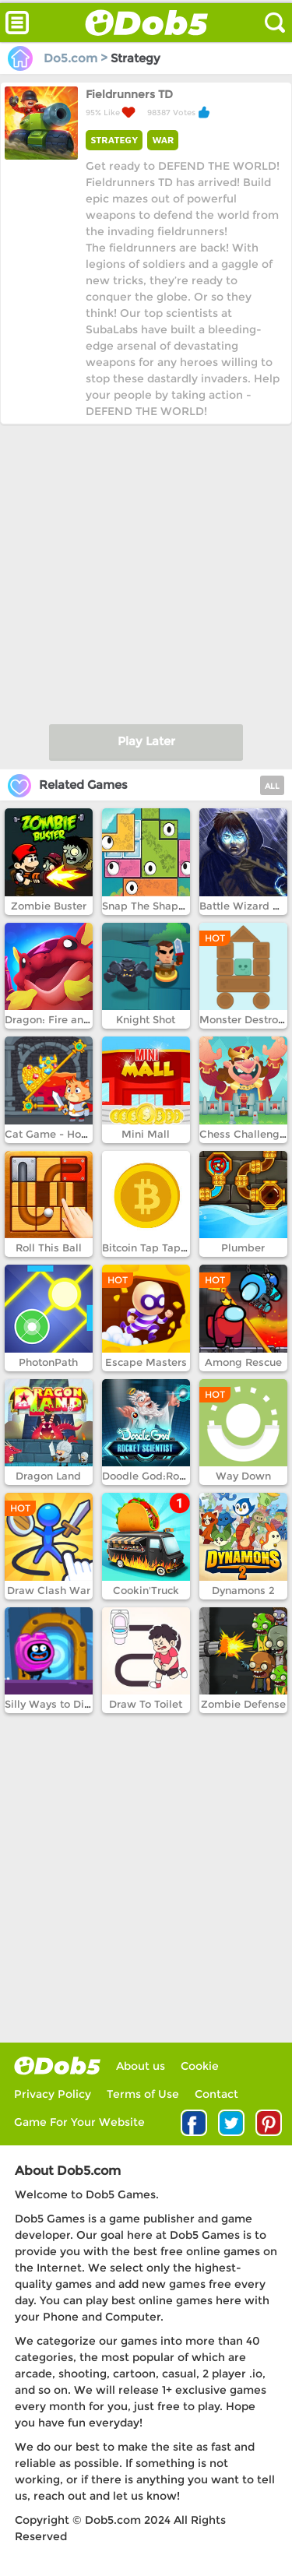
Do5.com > (59, 58)
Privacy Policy (52, 2094)
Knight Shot (145, 1019)
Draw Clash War (48, 1590)
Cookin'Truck (146, 1590)
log (57, 2065)
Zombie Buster (48, 905)
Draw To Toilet (145, 1704)
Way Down (243, 1475)
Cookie (200, 2066)
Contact (216, 2094)
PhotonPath (48, 1362)
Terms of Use (143, 2094)
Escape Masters (146, 1362)
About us (140, 2066)
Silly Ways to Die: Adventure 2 (82, 1704)
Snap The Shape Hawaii (162, 905)
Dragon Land (48, 1475)
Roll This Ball (49, 1247)
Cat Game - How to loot (65, 1134)
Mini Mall (145, 1134)
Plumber (243, 1247)
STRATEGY (114, 140)
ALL (272, 786)
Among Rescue (243, 1362)
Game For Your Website (79, 2122)
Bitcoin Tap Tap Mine (155, 1247)
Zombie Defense (243, 1704)
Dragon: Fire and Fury (60, 1019)
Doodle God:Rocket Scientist (175, 1475)
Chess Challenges (245, 1134)
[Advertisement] (146, 570)
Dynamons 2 (243, 1590)
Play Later (146, 741)
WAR (163, 140)
